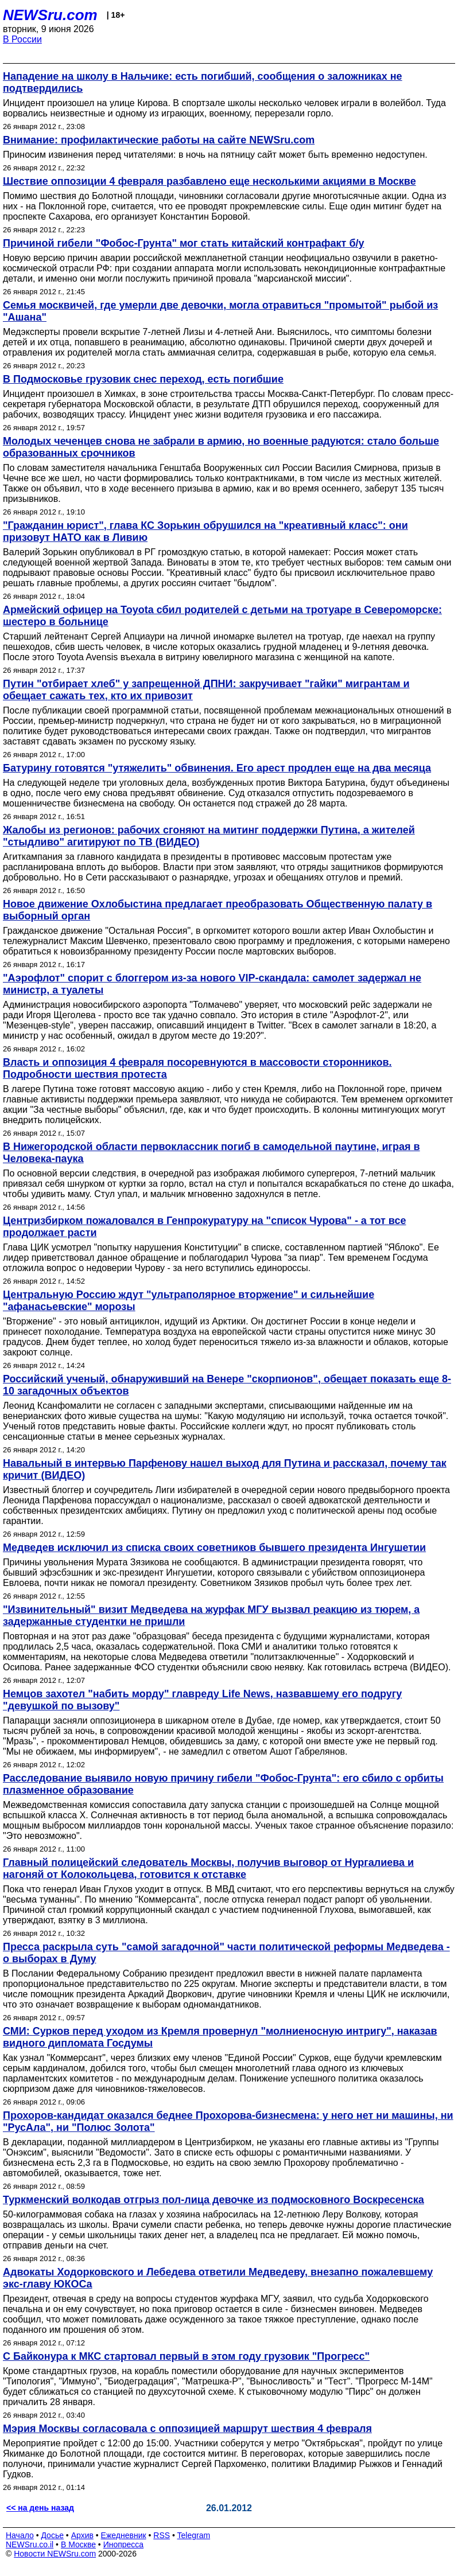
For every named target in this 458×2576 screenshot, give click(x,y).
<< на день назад (40, 2507)
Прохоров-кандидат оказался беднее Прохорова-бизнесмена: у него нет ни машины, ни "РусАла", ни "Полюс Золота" (228, 2121)
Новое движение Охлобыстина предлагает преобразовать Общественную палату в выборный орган (217, 910)
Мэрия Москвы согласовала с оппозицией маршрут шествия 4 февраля (187, 2428)
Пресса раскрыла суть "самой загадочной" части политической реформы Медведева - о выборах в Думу (226, 1953)
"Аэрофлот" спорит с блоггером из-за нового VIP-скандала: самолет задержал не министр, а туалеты (212, 984)
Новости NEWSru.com (55, 2553)
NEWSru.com (50, 15)
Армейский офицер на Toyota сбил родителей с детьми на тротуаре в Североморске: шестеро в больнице (222, 616)
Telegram (194, 2535)
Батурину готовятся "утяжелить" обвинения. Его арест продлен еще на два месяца (217, 768)
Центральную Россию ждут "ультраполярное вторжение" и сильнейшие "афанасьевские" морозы (188, 1300)
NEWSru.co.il (29, 2544)
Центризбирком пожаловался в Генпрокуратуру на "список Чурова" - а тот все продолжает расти (204, 1226)
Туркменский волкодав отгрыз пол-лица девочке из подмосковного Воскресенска (213, 2199)
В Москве (78, 2544)
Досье (52, 2535)
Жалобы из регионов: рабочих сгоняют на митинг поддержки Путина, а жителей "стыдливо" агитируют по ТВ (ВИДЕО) (209, 836)
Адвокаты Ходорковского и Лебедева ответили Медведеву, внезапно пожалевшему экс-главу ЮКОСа (218, 2278)
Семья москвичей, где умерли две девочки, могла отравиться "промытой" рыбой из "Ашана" (220, 311)
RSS (161, 2535)
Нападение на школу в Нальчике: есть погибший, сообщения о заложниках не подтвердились (202, 82)
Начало (20, 2535)
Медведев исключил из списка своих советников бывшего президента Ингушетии (214, 1547)
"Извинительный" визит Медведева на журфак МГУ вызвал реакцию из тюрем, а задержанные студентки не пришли (211, 1615)
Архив (82, 2535)
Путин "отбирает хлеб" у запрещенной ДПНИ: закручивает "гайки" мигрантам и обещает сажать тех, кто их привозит (206, 690)
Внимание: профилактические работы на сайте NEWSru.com (159, 140)
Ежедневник (123, 2535)
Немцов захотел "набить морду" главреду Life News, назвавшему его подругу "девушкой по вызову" (202, 1700)
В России (22, 39)
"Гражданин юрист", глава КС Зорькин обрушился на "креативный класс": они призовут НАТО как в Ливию (205, 531)
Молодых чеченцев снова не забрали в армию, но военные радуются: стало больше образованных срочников (221, 447)
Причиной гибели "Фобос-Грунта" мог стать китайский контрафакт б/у (183, 243)
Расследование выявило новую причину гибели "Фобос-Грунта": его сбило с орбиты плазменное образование (223, 1784)
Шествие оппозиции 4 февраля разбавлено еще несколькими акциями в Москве (209, 181)
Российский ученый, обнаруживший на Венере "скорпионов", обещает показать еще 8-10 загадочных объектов (227, 1385)
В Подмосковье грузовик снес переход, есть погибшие (143, 379)
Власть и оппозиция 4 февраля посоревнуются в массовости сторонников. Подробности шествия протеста (197, 1068)
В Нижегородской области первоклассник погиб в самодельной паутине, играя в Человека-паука (211, 1152)
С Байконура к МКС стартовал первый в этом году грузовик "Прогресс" (186, 2356)
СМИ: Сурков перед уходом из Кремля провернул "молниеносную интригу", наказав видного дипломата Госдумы (220, 2037)
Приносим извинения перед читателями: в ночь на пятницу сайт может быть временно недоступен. (215, 154)
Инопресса (123, 2544)
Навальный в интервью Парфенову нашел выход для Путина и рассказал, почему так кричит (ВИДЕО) (225, 1469)
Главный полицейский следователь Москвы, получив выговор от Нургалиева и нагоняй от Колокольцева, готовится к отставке (208, 1868)
